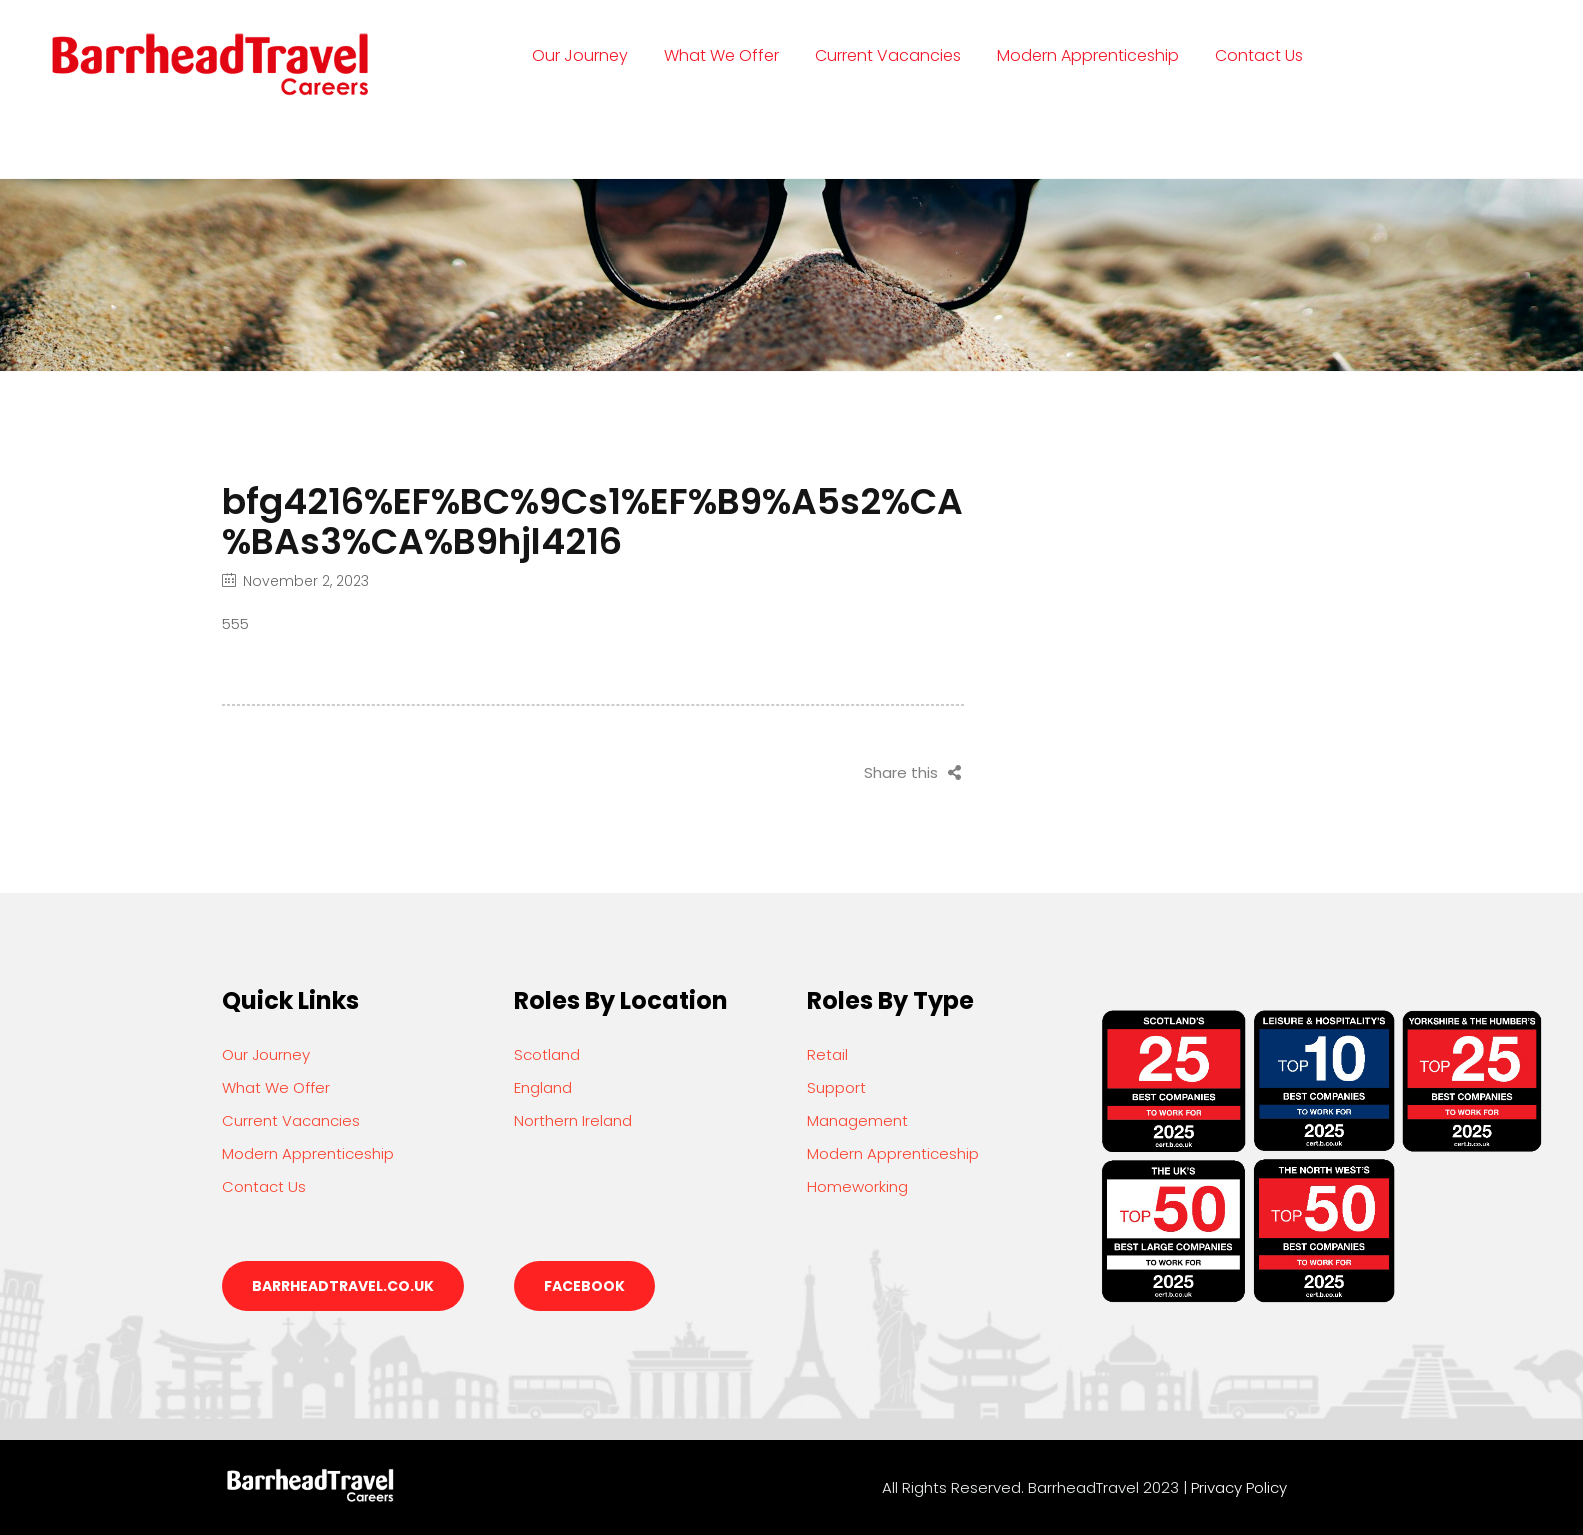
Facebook (584, 1286)
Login (569, 134)
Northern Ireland (573, 1120)
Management (857, 1120)
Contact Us (1259, 55)
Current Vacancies (888, 55)
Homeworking (857, 1186)
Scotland (547, 1054)
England (543, 1087)
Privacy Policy (1239, 1487)
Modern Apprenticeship (1088, 55)
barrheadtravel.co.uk (343, 1286)
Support (836, 1087)
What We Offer (721, 55)
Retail (827, 1054)
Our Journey (580, 55)
